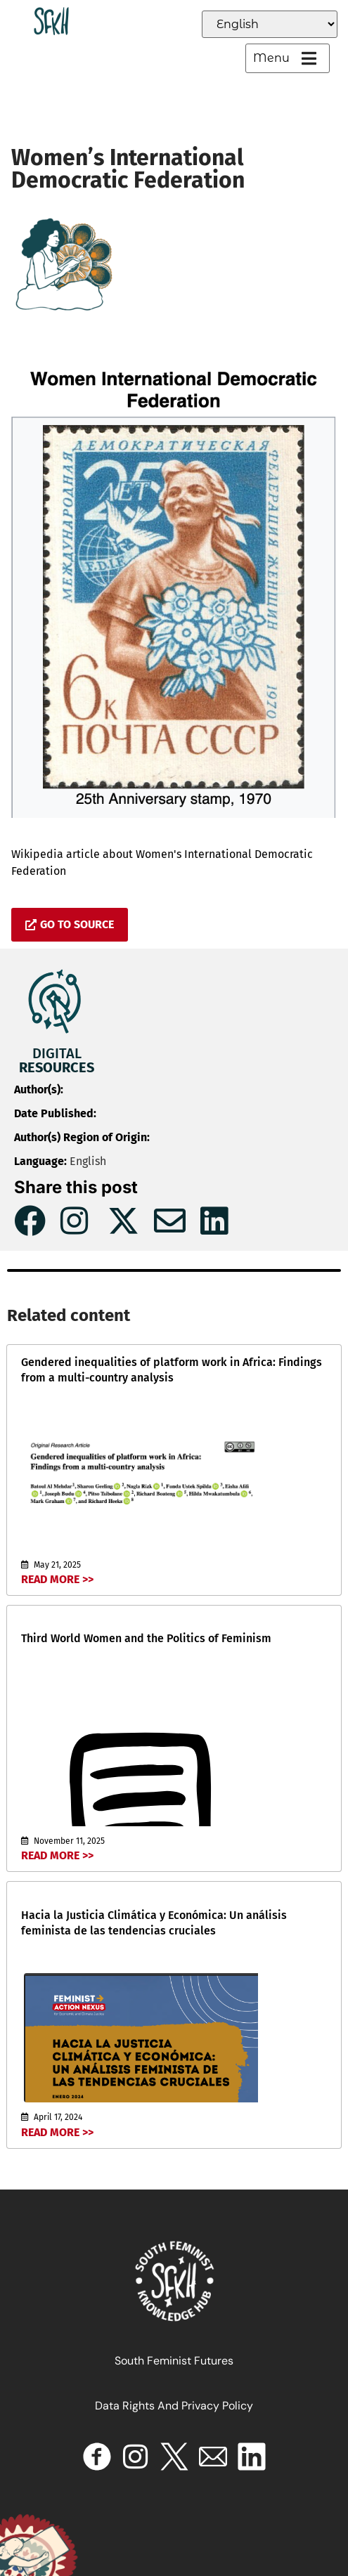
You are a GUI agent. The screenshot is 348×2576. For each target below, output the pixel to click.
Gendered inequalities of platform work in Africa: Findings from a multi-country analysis (171, 1369)
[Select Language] (269, 24)
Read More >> (57, 1579)
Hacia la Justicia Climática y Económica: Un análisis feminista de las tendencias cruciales (154, 1922)
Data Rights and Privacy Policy (174, 2405)
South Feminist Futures (174, 2360)
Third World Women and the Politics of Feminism (146, 1638)
